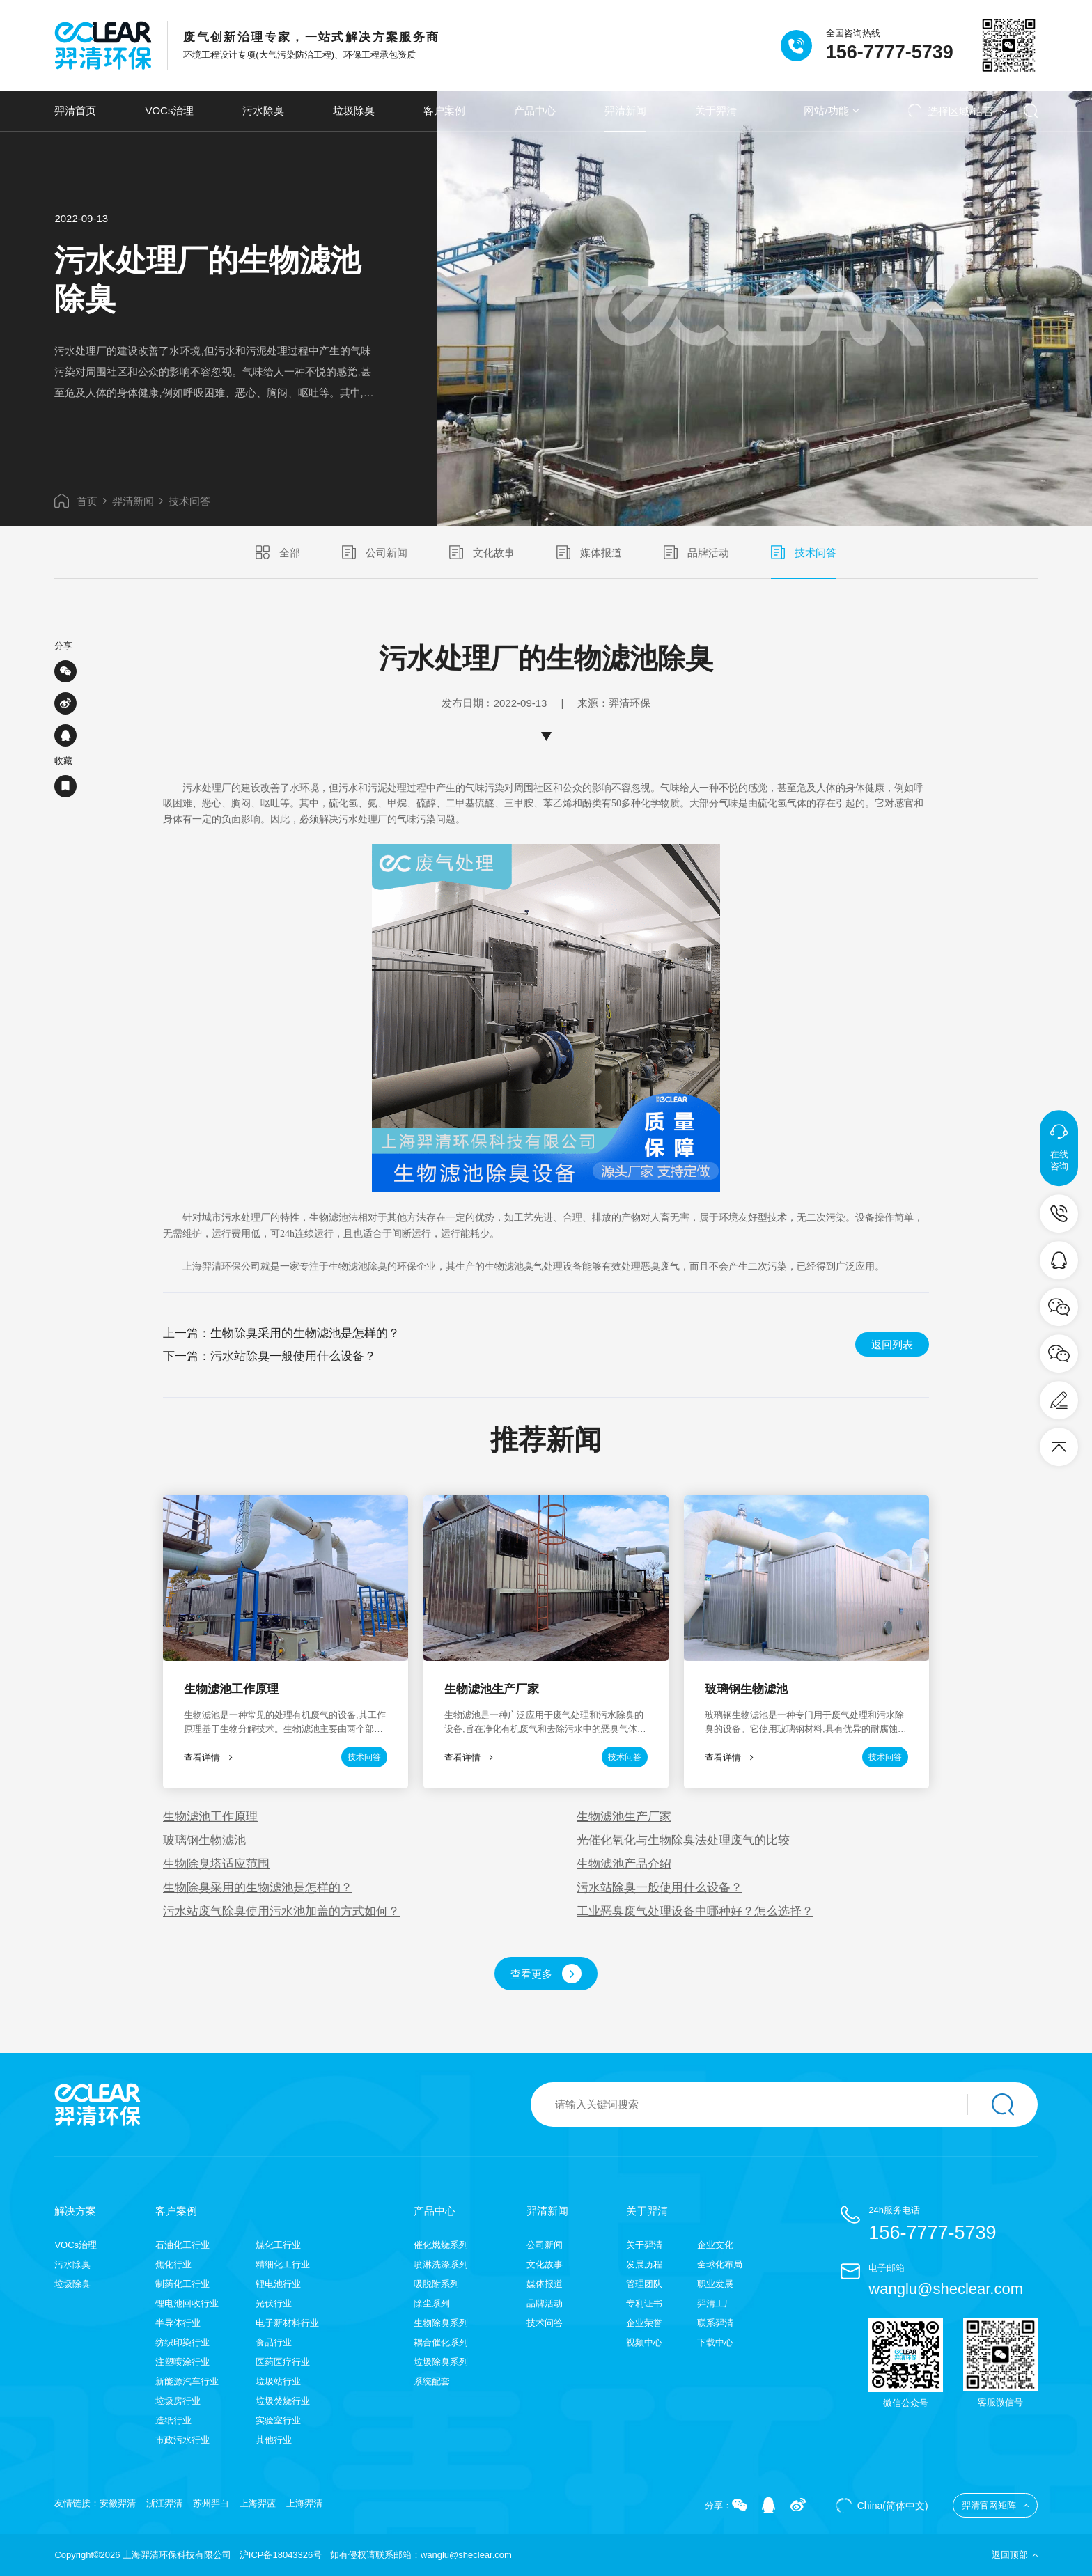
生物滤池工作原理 (210, 1816)
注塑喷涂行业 (182, 2361)
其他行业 (274, 2439)
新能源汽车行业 (187, 2381)
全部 (278, 552)
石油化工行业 (182, 2244)
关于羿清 (716, 110)
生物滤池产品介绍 (624, 1864)
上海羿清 (304, 2503)
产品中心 (535, 110)
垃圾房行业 (178, 2400)
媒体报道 (589, 552)
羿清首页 (75, 110)
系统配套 (432, 2381)
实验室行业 (278, 2420)
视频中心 (644, 2342)
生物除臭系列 (441, 2322)
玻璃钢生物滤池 (204, 1840)
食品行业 (274, 2342)
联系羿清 (715, 2322)
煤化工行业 (278, 2244)
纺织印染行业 (182, 2342)
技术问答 (189, 501)
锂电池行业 (278, 2283)
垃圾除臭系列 (441, 2361)
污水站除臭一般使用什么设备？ (293, 1355)
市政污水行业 (182, 2439)
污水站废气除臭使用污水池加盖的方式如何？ (281, 1911)
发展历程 (644, 2264)
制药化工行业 (182, 2283)
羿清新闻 (625, 110)
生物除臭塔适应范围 (216, 1864)
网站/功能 (831, 110)
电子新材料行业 (287, 2322)
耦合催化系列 (441, 2342)
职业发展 (715, 2283)
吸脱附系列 (436, 2283)
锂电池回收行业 (187, 2303)
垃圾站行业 (278, 2381)
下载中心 (715, 2342)
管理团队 (644, 2283)
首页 (75, 501)
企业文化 (715, 2244)
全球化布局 (719, 2264)
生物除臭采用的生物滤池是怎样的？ (305, 1332)
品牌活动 (696, 552)
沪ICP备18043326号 (281, 2555)
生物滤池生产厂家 (624, 1816)
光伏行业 (274, 2303)
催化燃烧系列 (441, 2244)
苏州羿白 (211, 2503)
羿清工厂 (715, 2303)
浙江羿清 (164, 2503)
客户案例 (444, 110)
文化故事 (482, 552)
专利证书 (644, 2303)
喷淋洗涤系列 (441, 2264)
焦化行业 (173, 2264)
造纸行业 (173, 2420)
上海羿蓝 (258, 2503)
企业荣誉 (644, 2322)
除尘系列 (432, 2303)
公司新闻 (374, 552)
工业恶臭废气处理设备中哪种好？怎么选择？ (695, 1911)
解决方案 (75, 2211)
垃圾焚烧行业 (283, 2400)
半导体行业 (178, 2322)
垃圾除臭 (354, 110)
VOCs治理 (169, 110)
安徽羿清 (118, 2503)
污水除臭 (263, 110)
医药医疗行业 (283, 2361)
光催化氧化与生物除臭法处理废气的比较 (683, 1840)
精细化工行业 (283, 2264)
